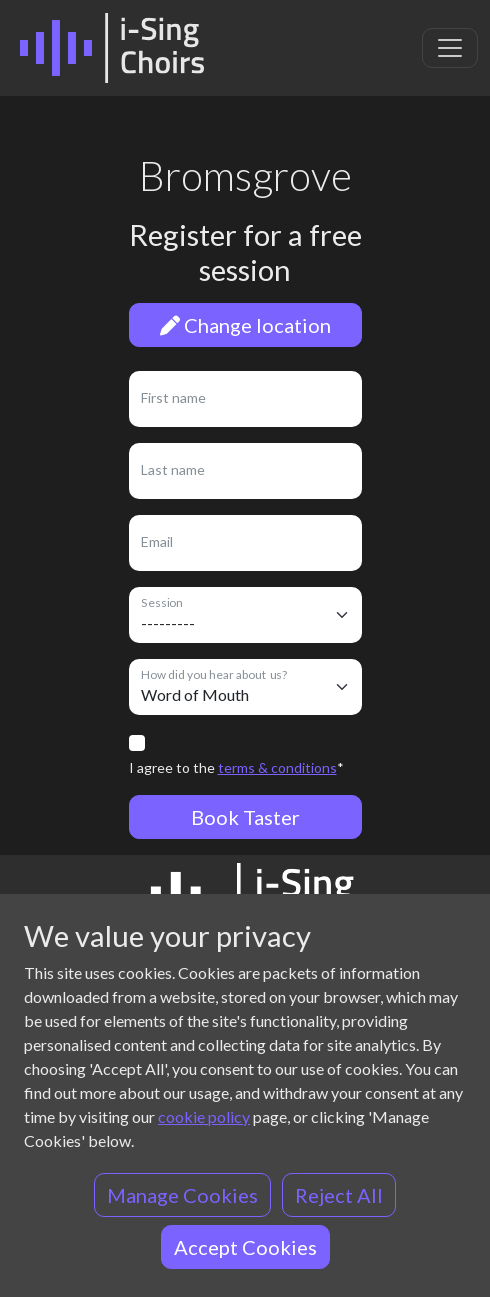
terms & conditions (277, 767)
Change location (245, 325)
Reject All (339, 1195)
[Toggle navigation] (450, 48)
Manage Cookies (182, 1195)
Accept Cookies (245, 1247)
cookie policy (204, 1116)
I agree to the (236, 767)
